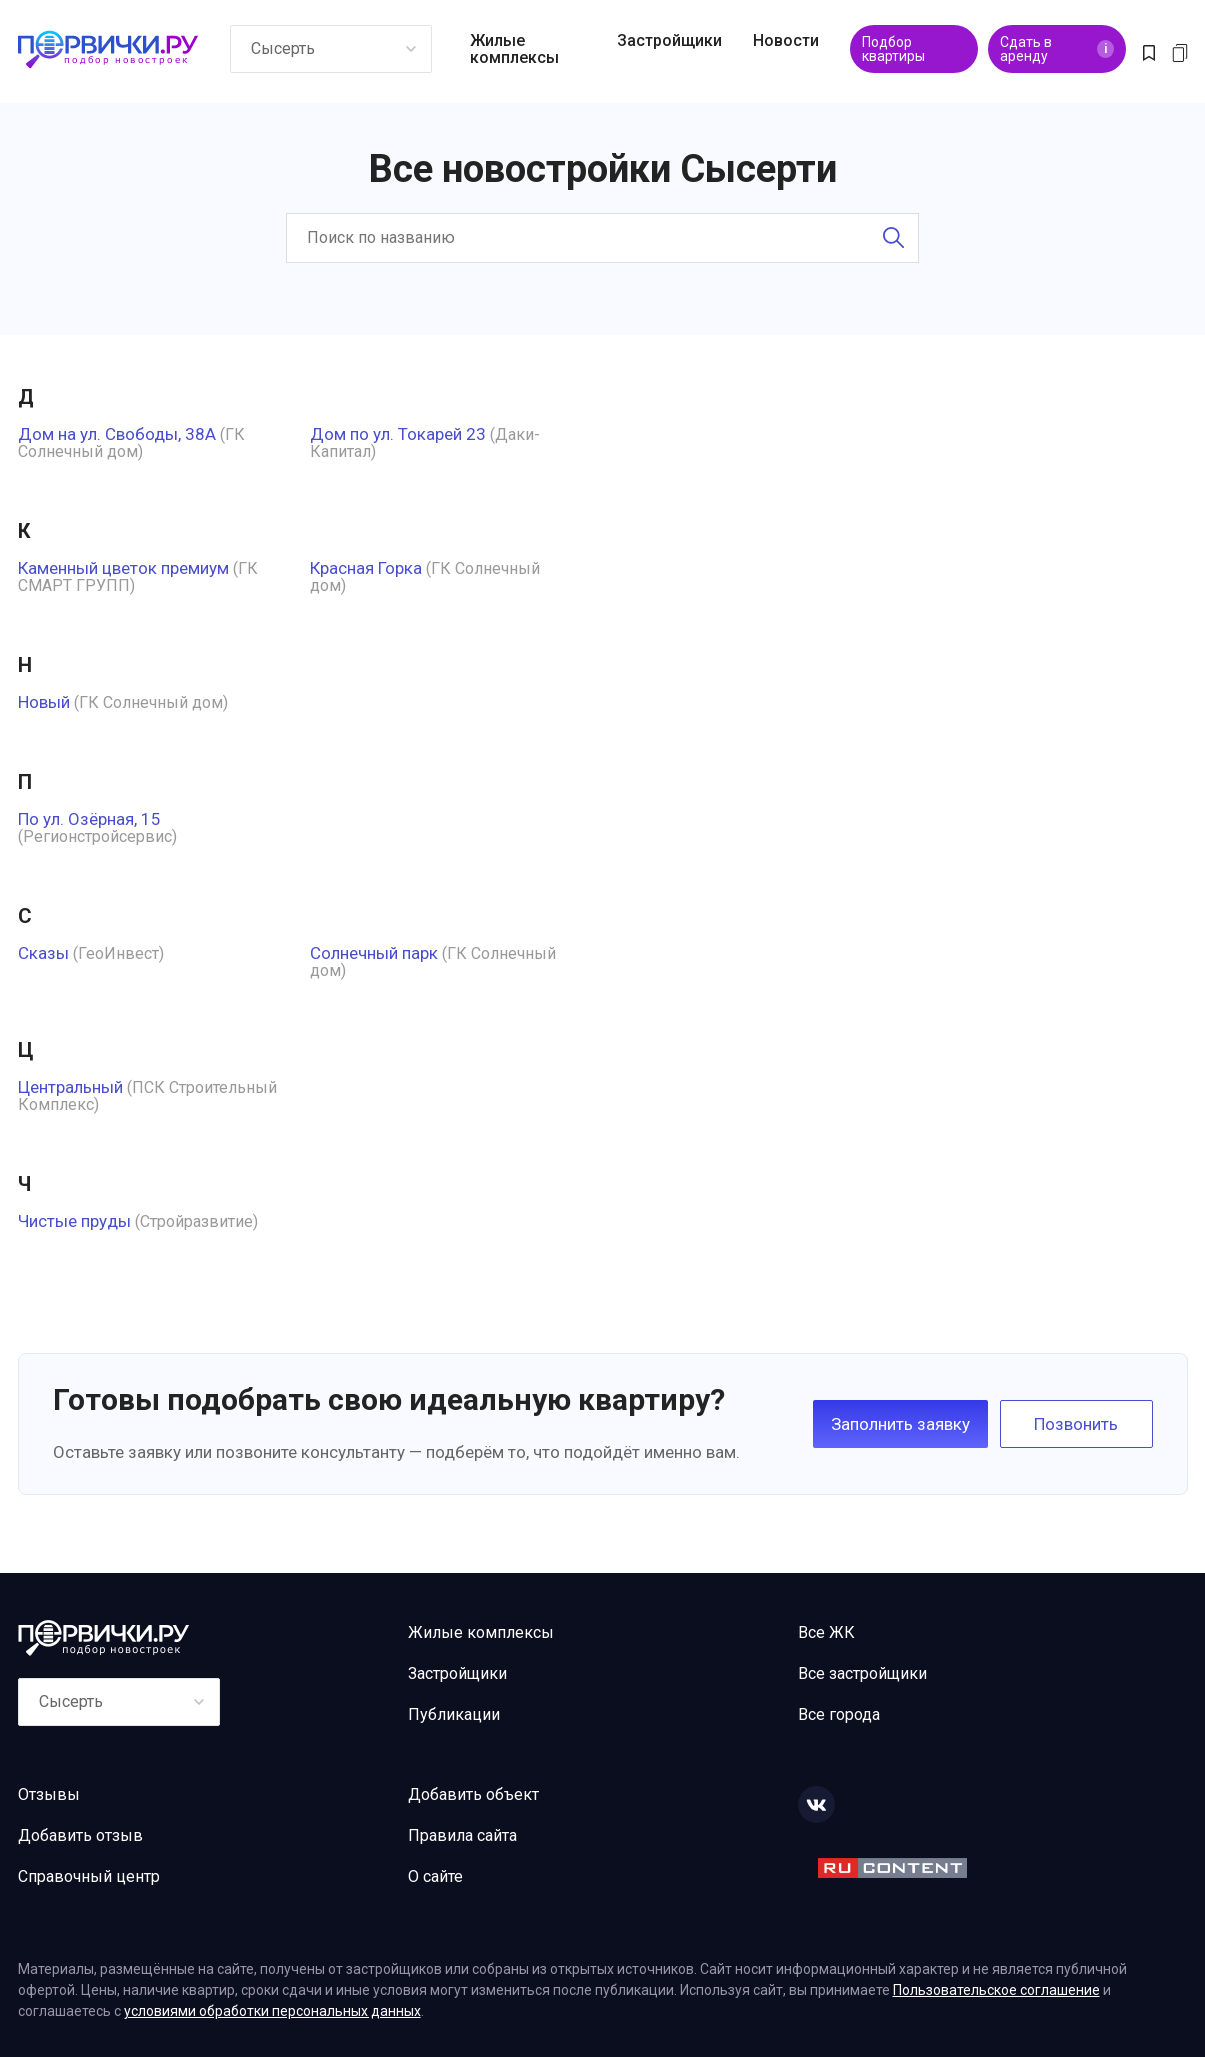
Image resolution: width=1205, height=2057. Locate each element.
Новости (786, 40)
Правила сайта (462, 1835)
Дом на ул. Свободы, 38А (117, 434)
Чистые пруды (74, 1221)
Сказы (43, 953)
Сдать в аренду (1056, 49)
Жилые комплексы (514, 49)
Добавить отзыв (80, 1835)
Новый (44, 702)
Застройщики (669, 40)
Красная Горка (366, 568)
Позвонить (1076, 1424)
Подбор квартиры (893, 49)
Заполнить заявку (900, 1424)
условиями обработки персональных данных (272, 2011)
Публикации (454, 1714)
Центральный (70, 1087)
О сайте (435, 1876)
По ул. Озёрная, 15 (89, 819)
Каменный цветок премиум (123, 568)
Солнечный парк (374, 953)
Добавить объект (473, 1794)
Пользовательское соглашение (996, 1990)
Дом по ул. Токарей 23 (398, 434)
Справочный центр (89, 1876)
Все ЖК (826, 1632)
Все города (839, 1714)
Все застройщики (862, 1673)
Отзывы (49, 1794)
